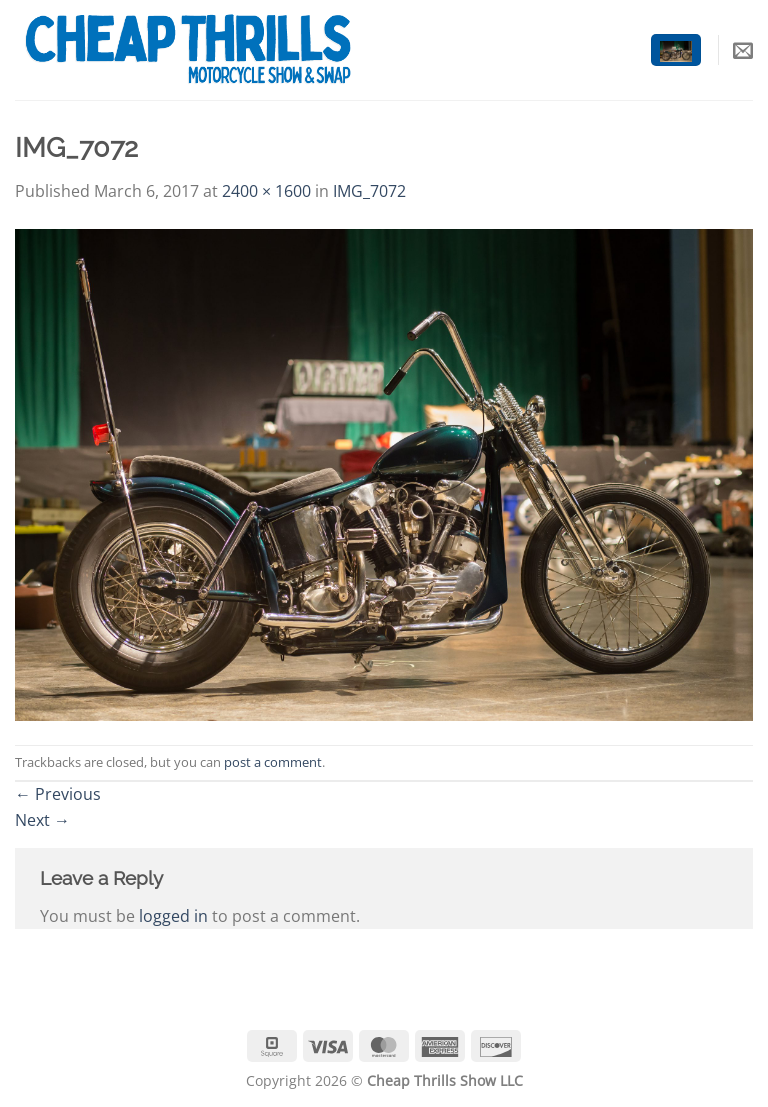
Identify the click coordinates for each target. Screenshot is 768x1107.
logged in (173, 916)
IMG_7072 (369, 191)
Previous (58, 794)
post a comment (273, 762)
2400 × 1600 (266, 191)
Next (42, 820)
